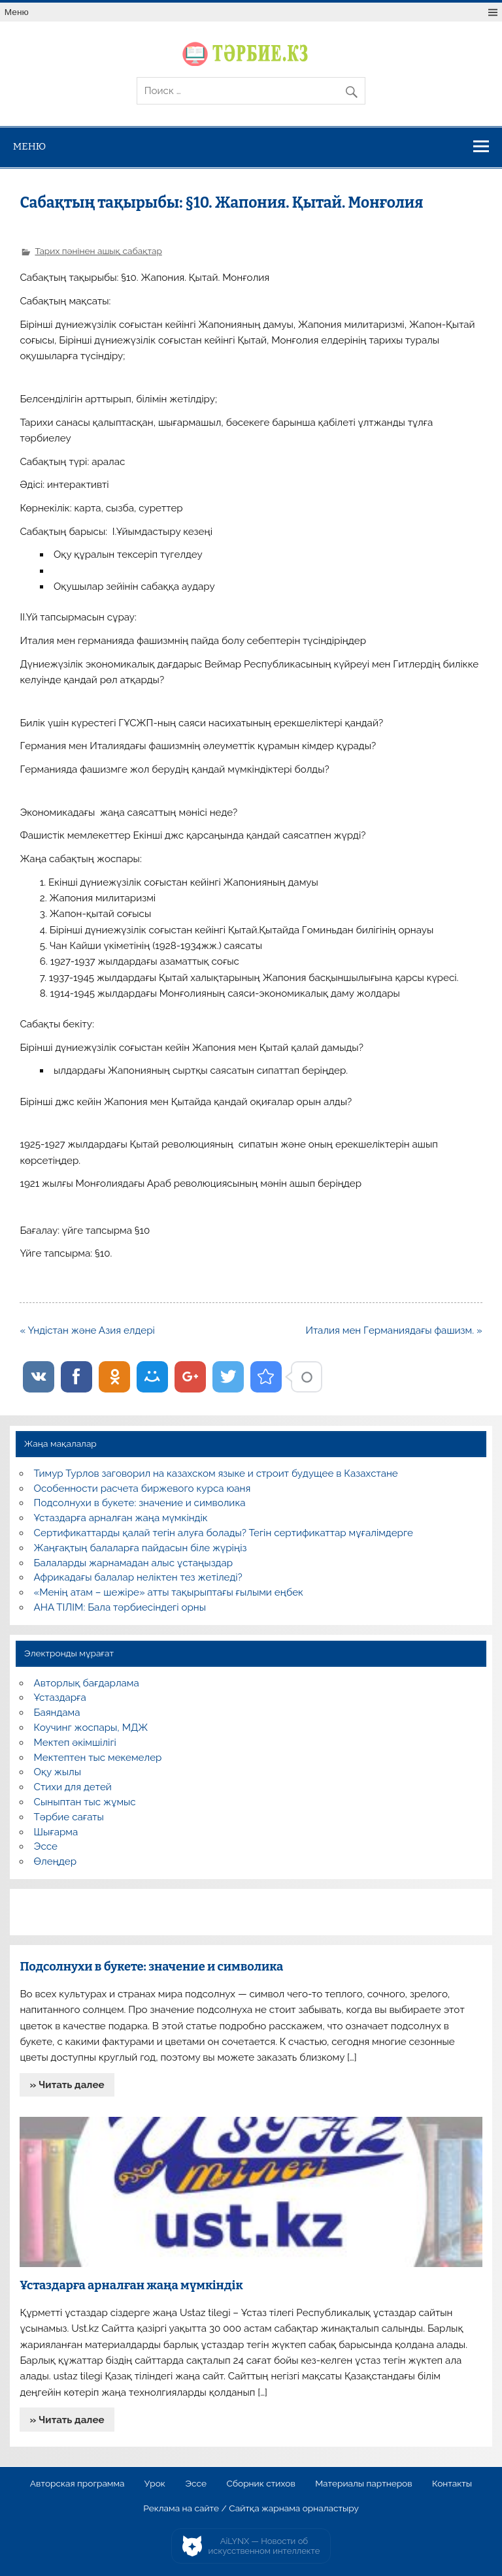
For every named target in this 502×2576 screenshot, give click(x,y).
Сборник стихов (260, 2483)
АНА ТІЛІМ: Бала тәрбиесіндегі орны (120, 1607)
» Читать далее (67, 2085)
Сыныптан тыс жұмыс (85, 1802)
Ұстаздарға (60, 1697)
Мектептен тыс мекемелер (98, 1757)
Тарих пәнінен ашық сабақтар (98, 251)
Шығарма (56, 1832)
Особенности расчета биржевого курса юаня (142, 1488)
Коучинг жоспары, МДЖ (91, 1727)
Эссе (46, 1846)
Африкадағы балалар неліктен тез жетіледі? (138, 1577)
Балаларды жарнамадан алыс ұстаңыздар (133, 1563)
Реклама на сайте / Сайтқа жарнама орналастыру (251, 2508)
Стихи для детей (73, 1787)
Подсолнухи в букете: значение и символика (140, 1503)
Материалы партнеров (363, 2483)
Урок (154, 2483)
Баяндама (57, 1712)
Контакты (452, 2483)
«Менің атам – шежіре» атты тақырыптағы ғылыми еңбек (168, 1592)
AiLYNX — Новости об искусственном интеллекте (264, 2546)
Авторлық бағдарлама (86, 1683)
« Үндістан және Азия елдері (87, 1330)
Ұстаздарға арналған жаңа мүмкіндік (121, 1518)
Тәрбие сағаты (69, 1817)
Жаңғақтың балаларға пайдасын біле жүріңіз (140, 1548)
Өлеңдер (55, 1861)
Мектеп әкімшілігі (75, 1742)
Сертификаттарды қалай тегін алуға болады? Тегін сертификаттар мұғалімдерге (223, 1533)
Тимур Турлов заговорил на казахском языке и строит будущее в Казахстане (216, 1473)
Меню (17, 12)
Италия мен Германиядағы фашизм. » (393, 1330)
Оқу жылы (57, 1772)
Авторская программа (77, 2483)
